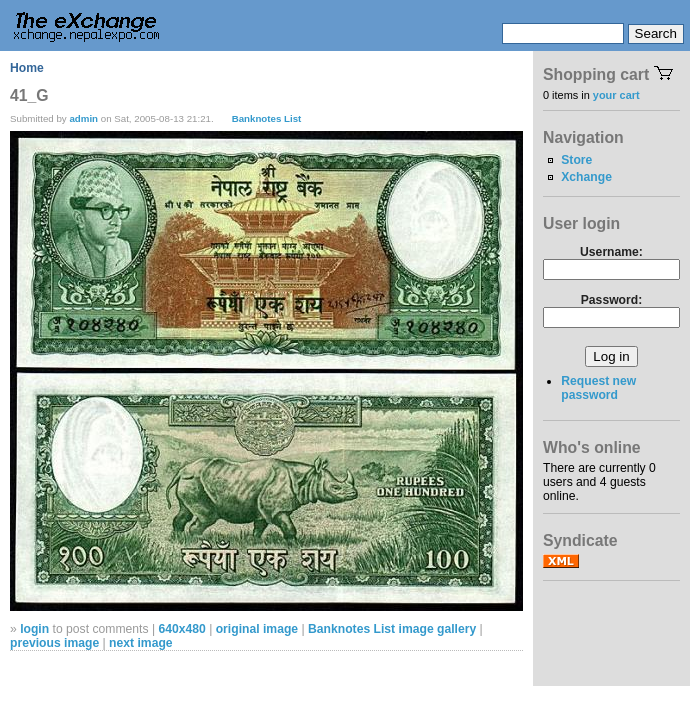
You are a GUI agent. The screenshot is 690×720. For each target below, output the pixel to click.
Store (576, 160)
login (34, 629)
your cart (616, 95)
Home (27, 68)
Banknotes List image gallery (392, 629)
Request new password (598, 388)
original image (257, 629)
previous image (54, 643)
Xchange (586, 177)
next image (141, 643)
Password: (611, 300)
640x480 (181, 629)
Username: (611, 252)
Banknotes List (267, 118)
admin (83, 118)
